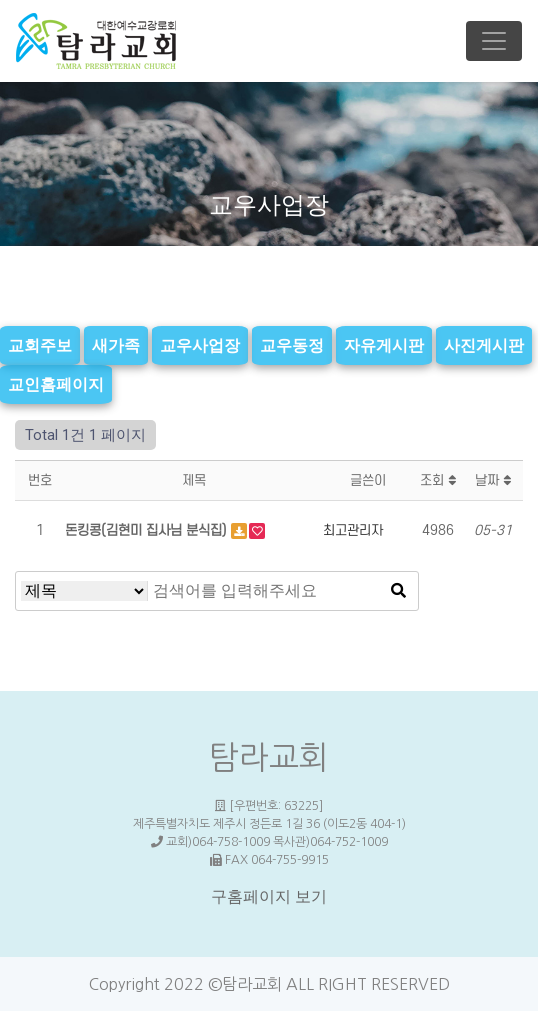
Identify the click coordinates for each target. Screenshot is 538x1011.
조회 (438, 480)
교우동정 (292, 345)
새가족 (116, 345)
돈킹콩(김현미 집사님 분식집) (148, 530)
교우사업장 (200, 345)
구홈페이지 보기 (269, 896)
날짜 (493, 480)
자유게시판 (384, 345)
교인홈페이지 (56, 384)
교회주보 (40, 345)
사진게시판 (484, 345)
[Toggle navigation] (494, 41)
